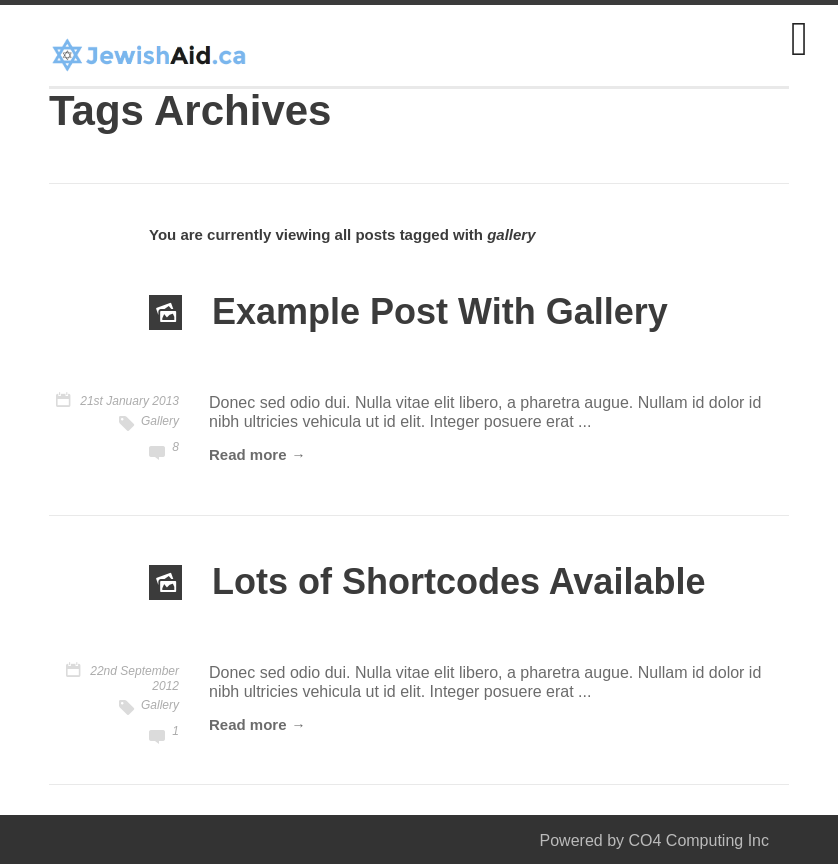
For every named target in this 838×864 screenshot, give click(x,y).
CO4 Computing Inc (698, 840)
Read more (248, 454)
